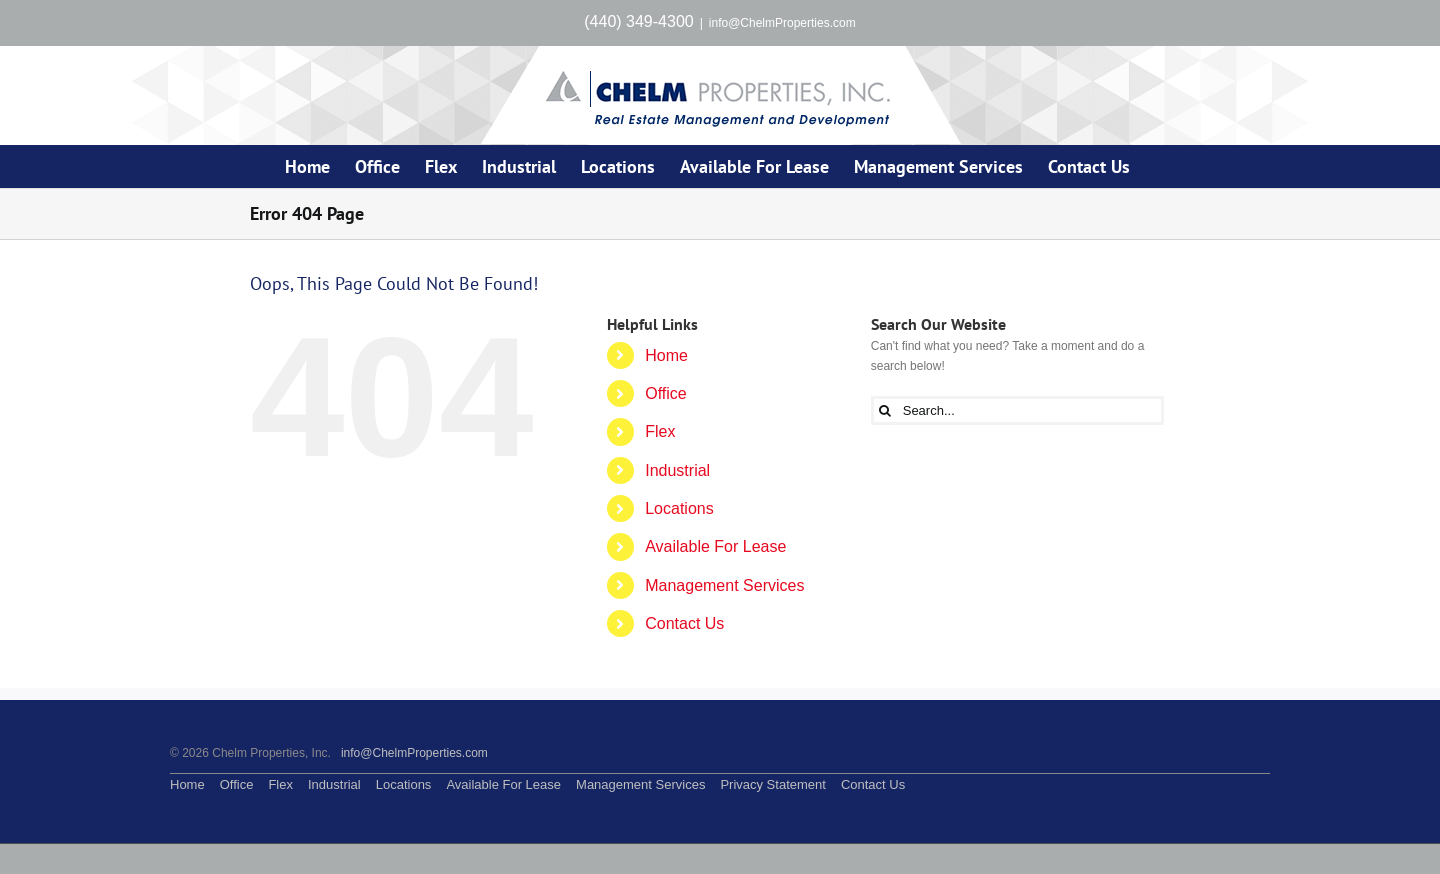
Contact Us (684, 623)
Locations (679, 508)
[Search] (885, 410)
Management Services (724, 585)
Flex (660, 431)
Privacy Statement (773, 784)
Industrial (677, 470)
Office (666, 393)
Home (666, 355)
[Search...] (1017, 410)
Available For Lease (715, 546)
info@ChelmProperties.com (782, 23)
